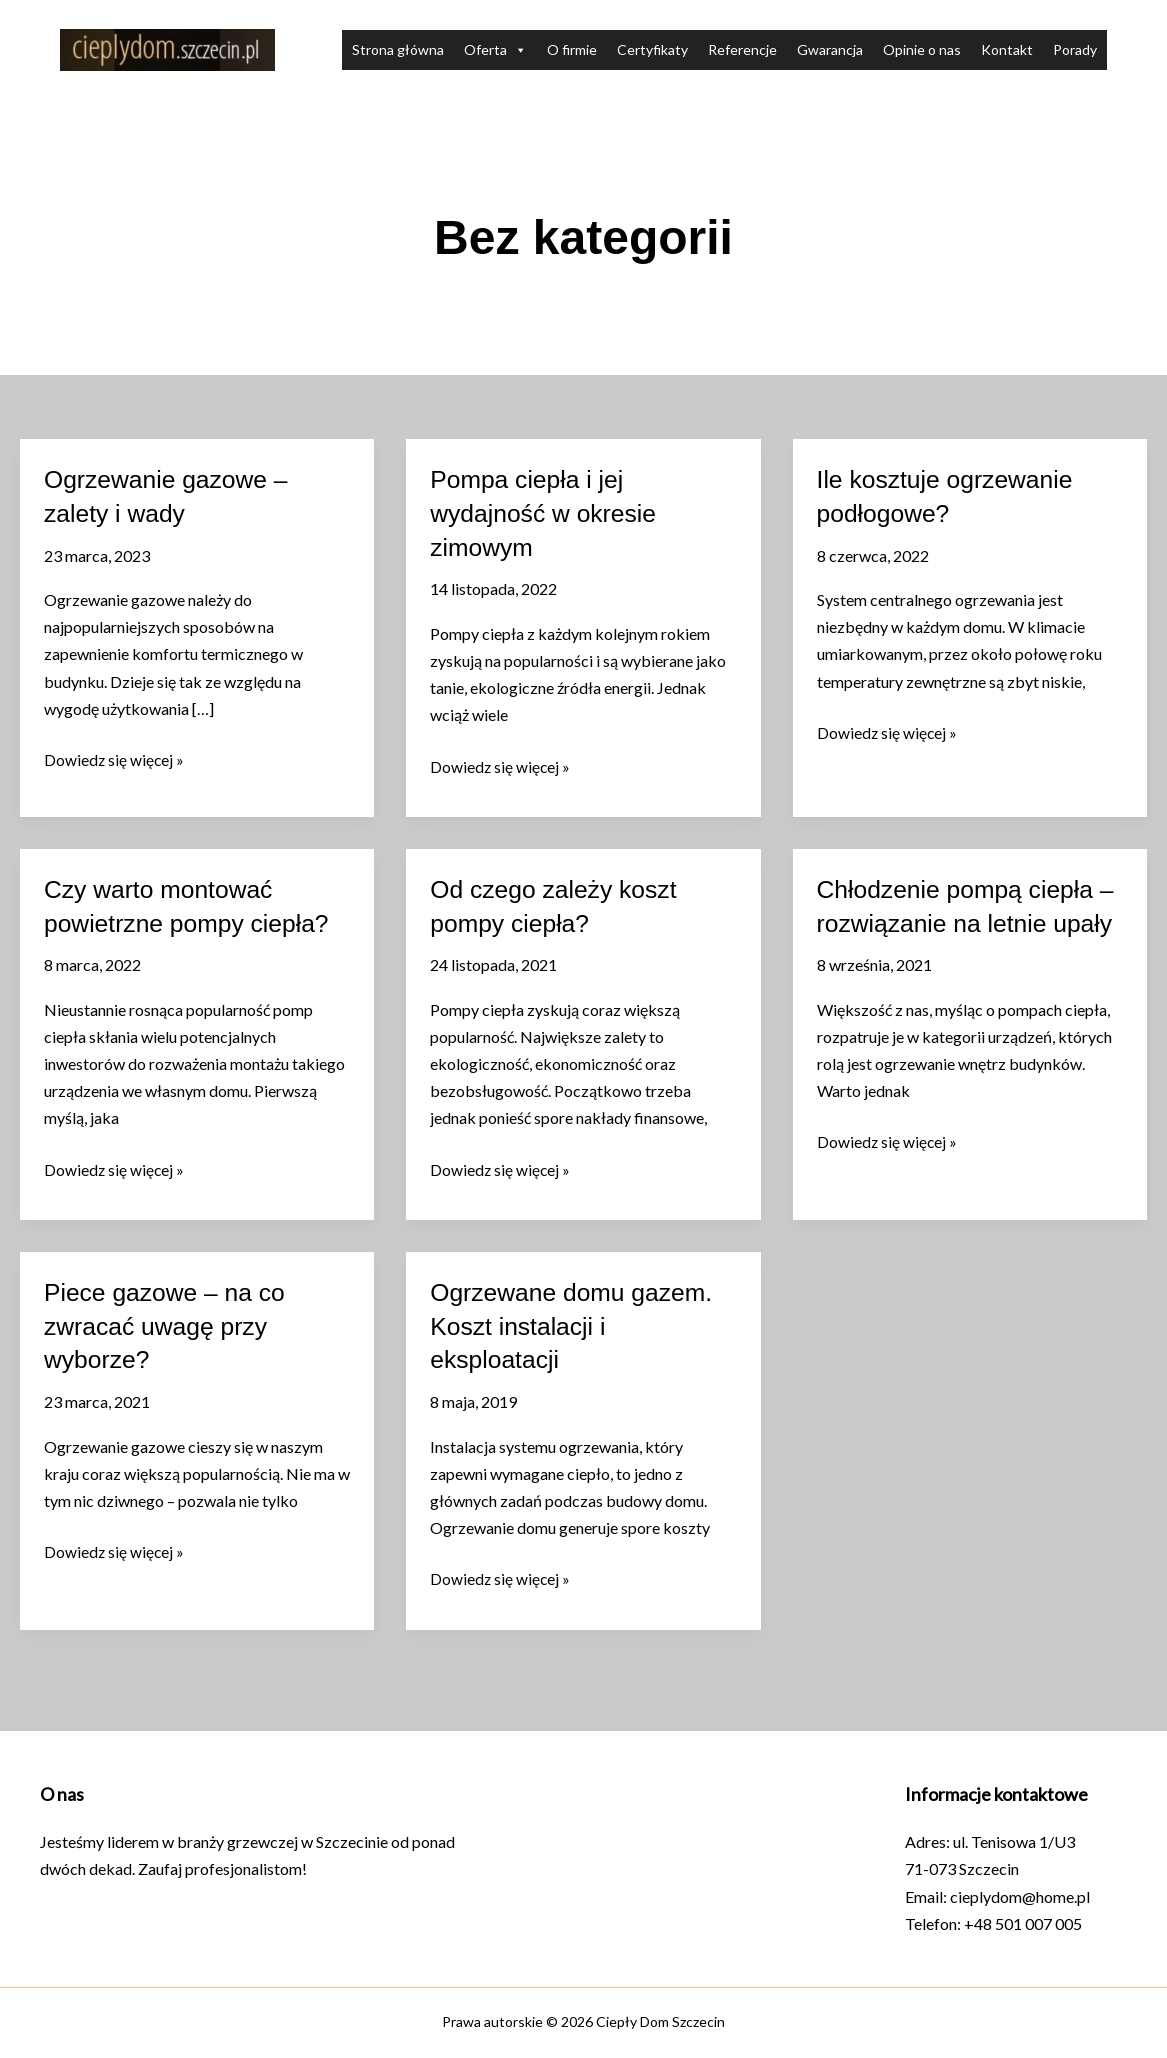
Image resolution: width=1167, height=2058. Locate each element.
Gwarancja (830, 49)
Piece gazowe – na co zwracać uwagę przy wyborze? (171, 1332)
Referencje (742, 49)
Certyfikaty (652, 49)
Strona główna (398, 49)
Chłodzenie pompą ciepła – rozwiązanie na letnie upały (963, 923)
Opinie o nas (922, 49)
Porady (1075, 49)
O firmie (572, 49)
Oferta (495, 50)
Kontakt (1007, 49)
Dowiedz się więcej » (115, 759)
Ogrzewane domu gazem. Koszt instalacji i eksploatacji (579, 1332)
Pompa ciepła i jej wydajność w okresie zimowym (549, 513)
